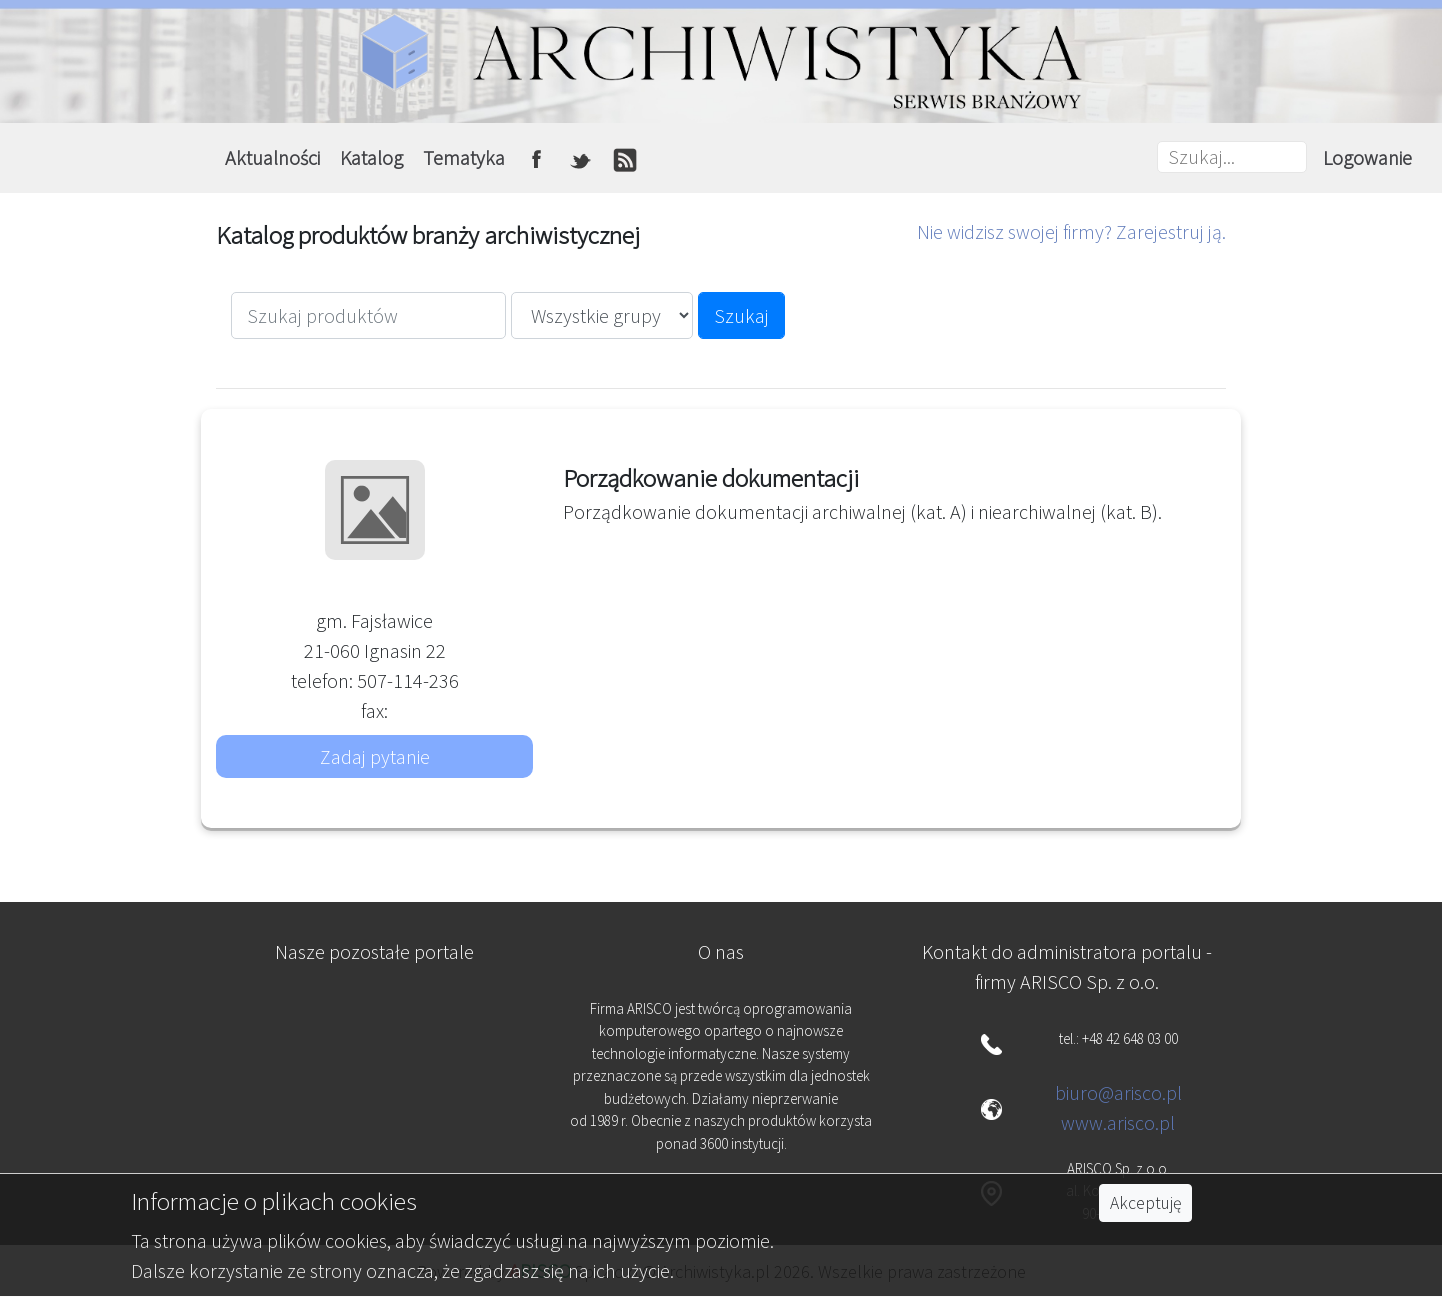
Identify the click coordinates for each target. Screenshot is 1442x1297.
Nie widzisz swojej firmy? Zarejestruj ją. (1071, 231)
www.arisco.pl (1118, 1122)
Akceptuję (1145, 1203)
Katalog (371, 157)
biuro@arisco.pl (1118, 1092)
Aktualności (272, 157)
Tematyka (464, 157)
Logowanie (1367, 157)
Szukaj (741, 315)
